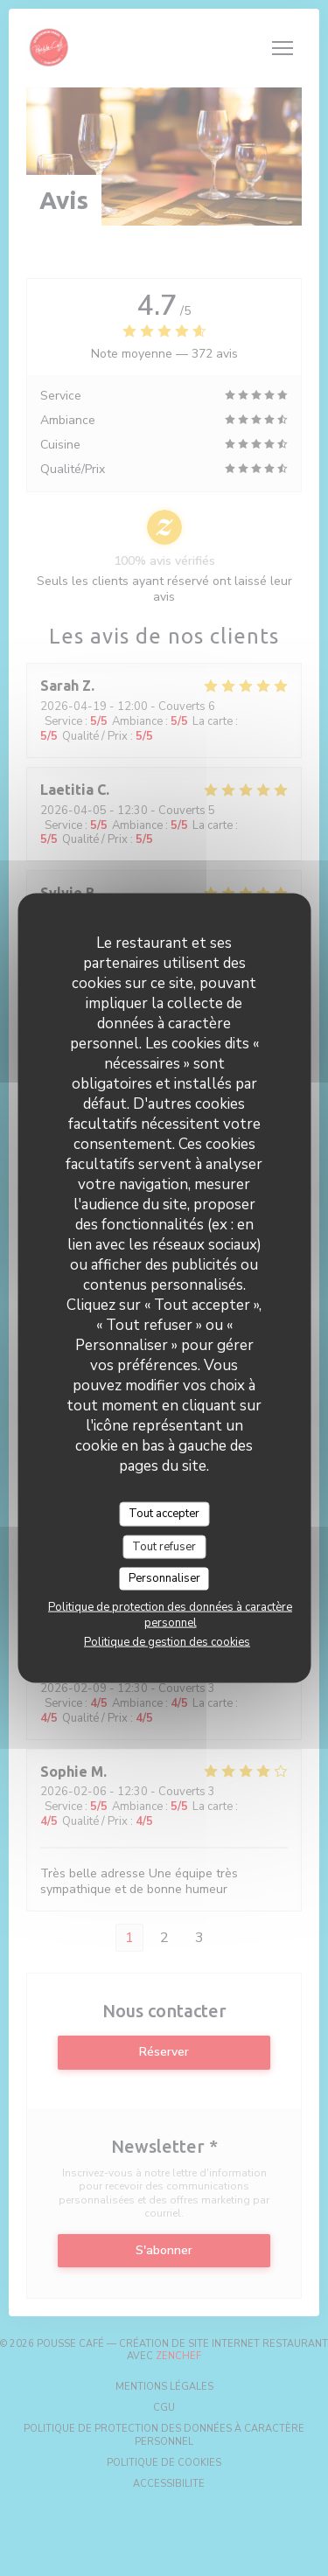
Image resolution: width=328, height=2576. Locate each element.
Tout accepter (164, 1513)
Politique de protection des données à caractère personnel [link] (170, 1614)
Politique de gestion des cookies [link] (167, 1641)
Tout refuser (164, 1546)
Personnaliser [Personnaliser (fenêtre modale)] (164, 1578)
